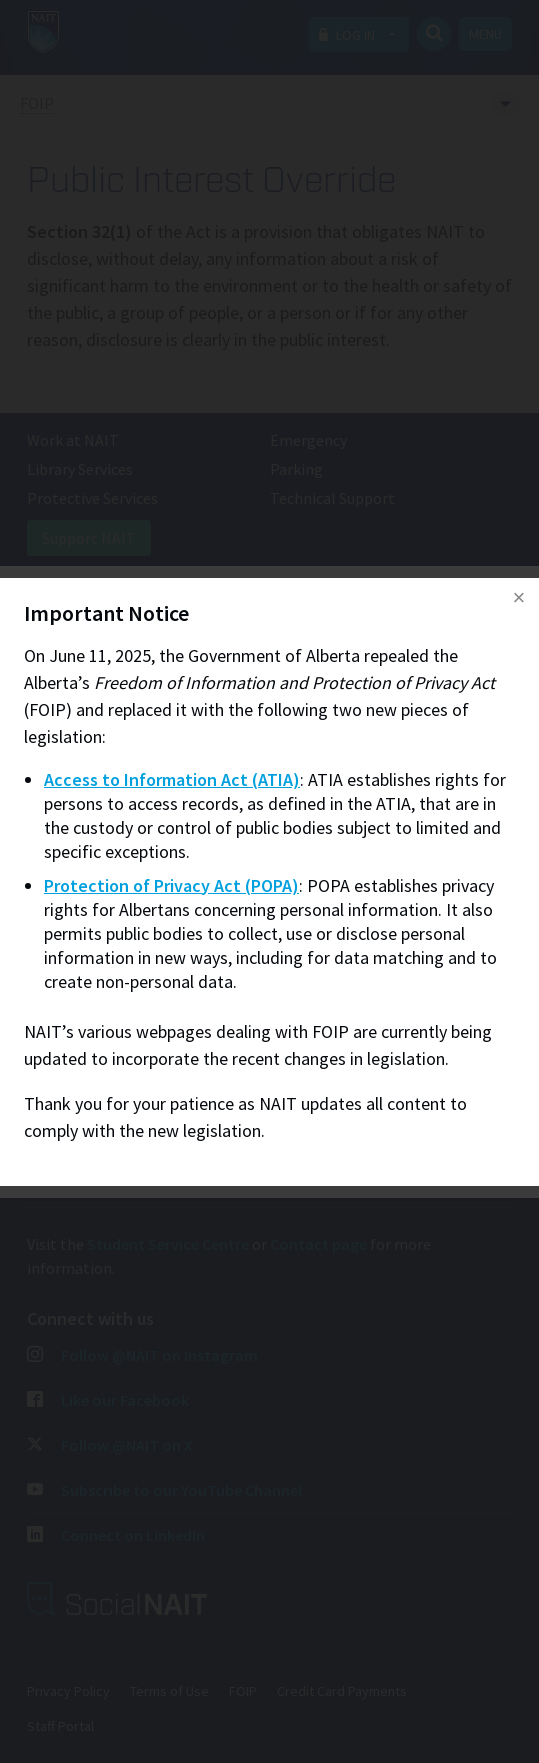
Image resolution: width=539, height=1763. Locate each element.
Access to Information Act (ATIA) (172, 779)
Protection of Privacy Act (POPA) (171, 885)
